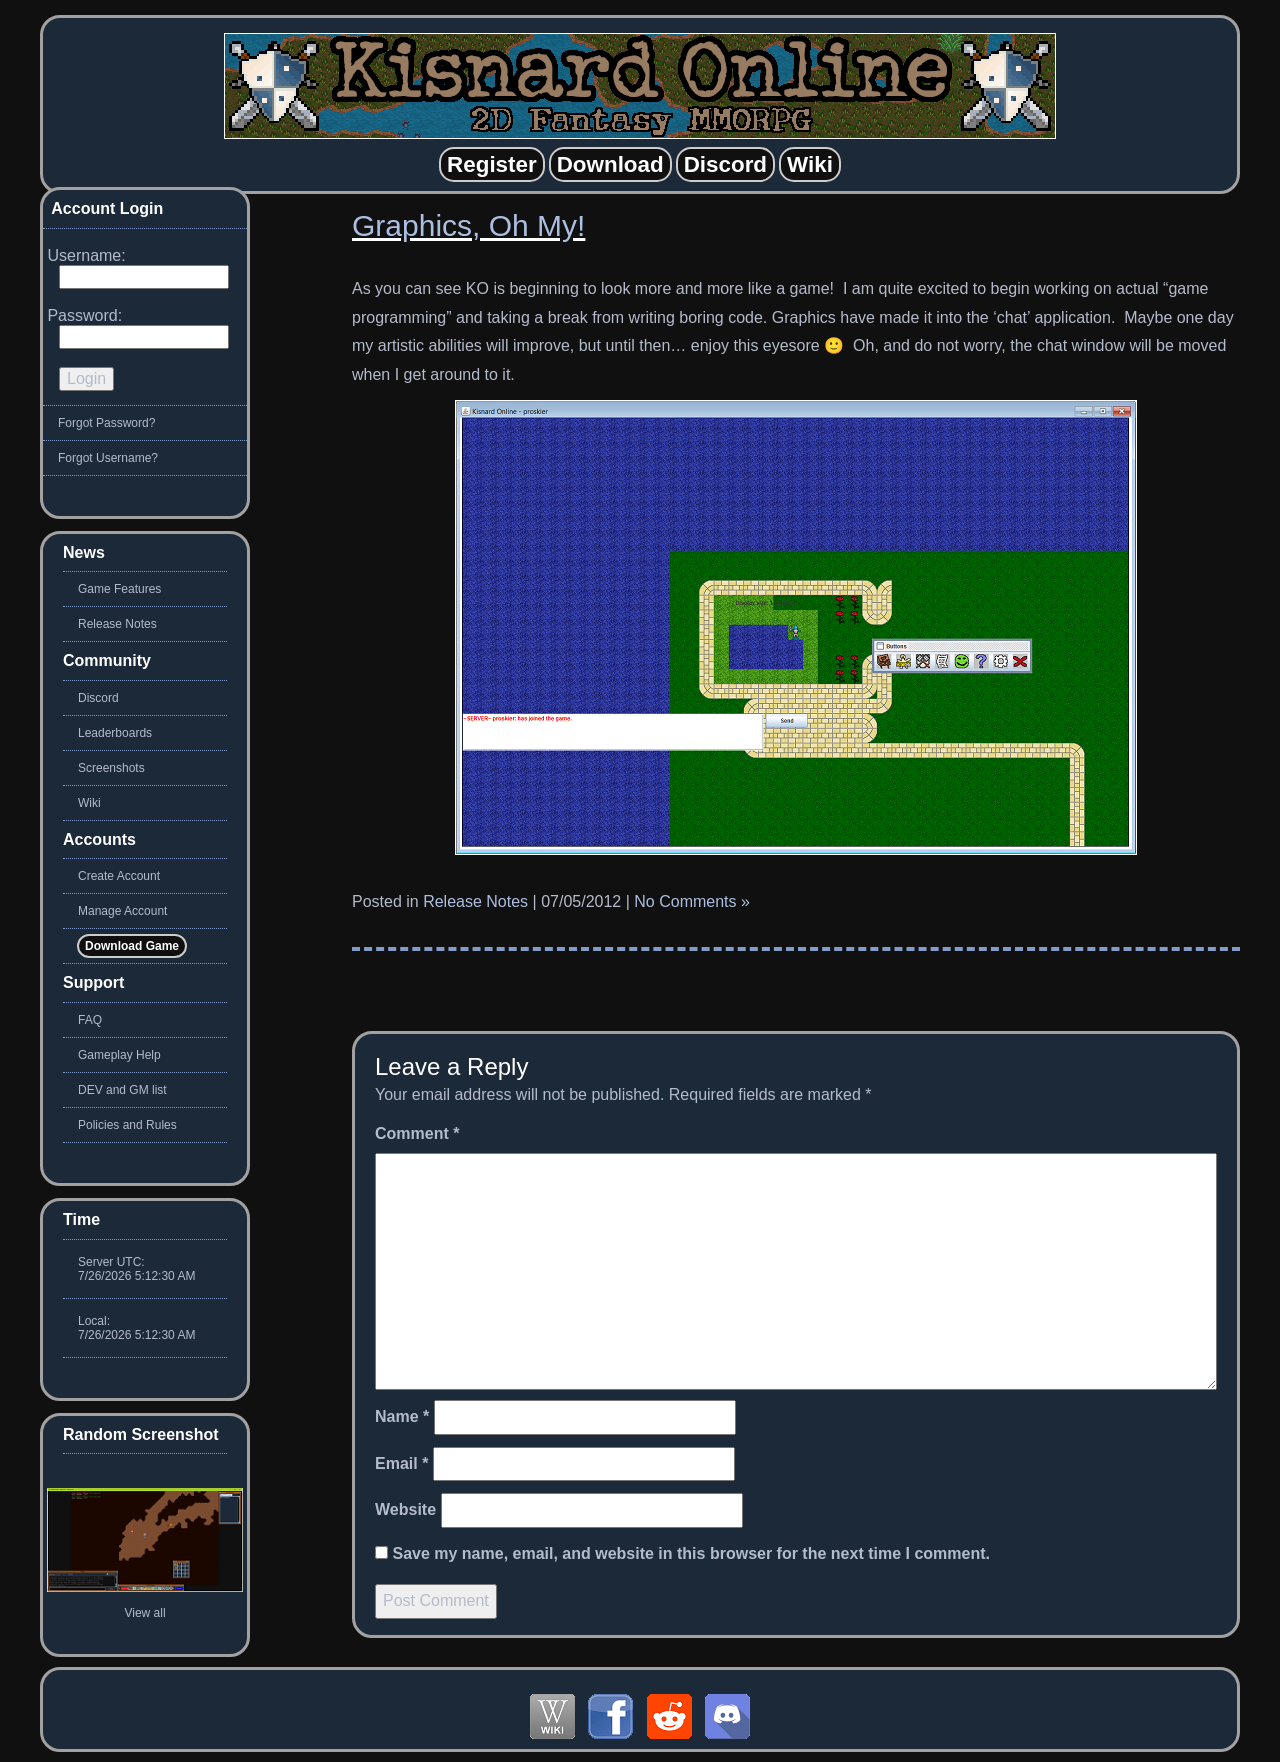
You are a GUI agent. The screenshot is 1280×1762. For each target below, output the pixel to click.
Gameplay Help (119, 1055)
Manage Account (122, 911)
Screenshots (111, 768)
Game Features (119, 589)
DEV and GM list (122, 1090)
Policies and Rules (127, 1125)
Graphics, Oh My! (468, 225)
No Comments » (692, 901)
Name (402, 1416)
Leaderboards (115, 733)
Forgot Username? (108, 458)
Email (401, 1463)
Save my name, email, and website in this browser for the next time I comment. (691, 1553)
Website (405, 1509)
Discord (98, 698)
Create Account (119, 876)
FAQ (90, 1020)
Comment (417, 1133)
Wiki (89, 803)
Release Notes (475, 901)
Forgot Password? (106, 423)
